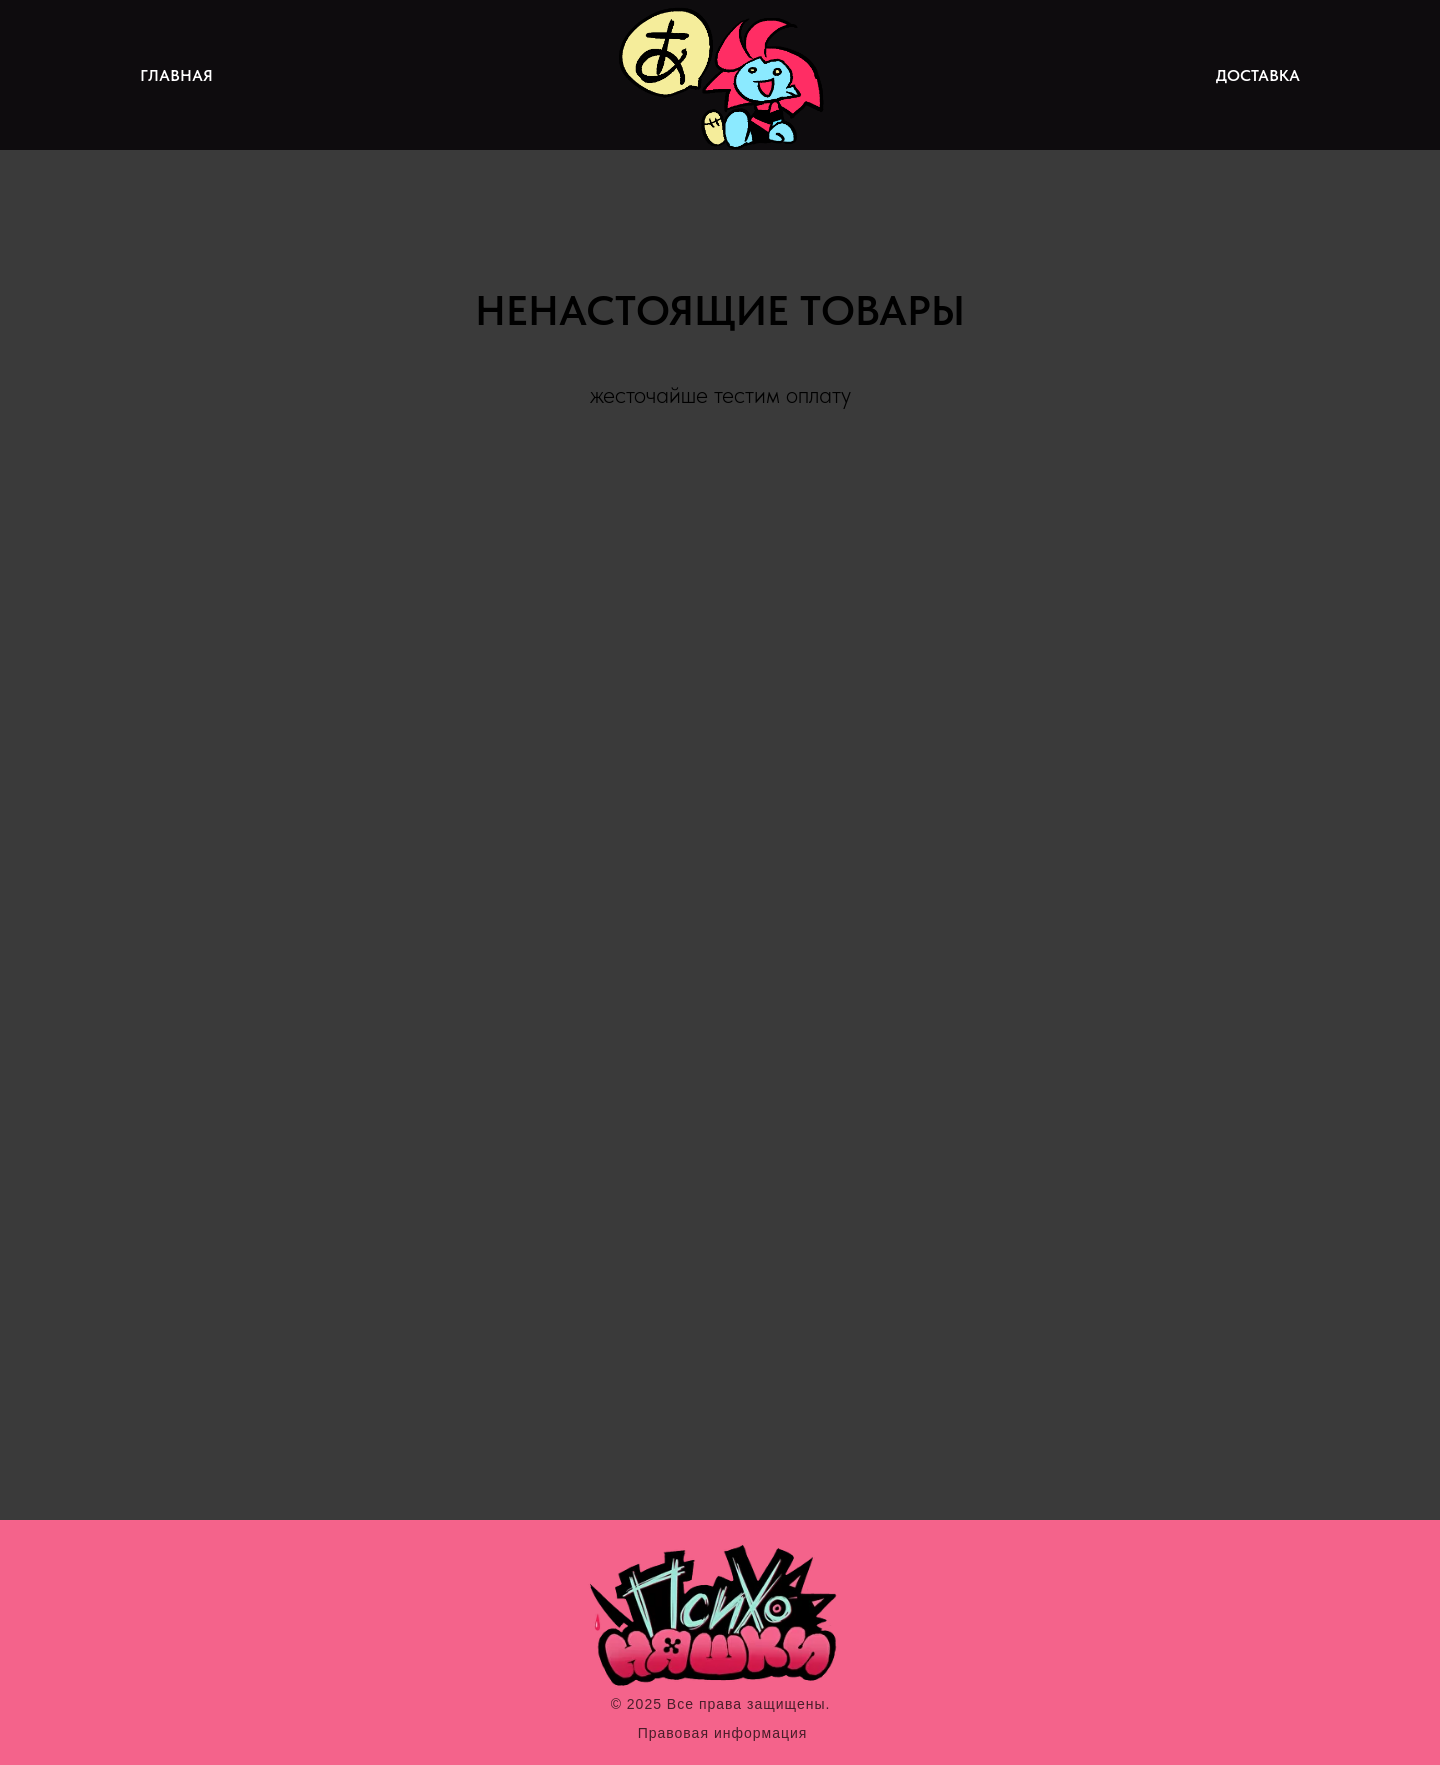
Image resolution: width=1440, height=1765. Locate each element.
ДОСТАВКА (1258, 75)
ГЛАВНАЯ (176, 75)
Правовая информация (723, 1733)
